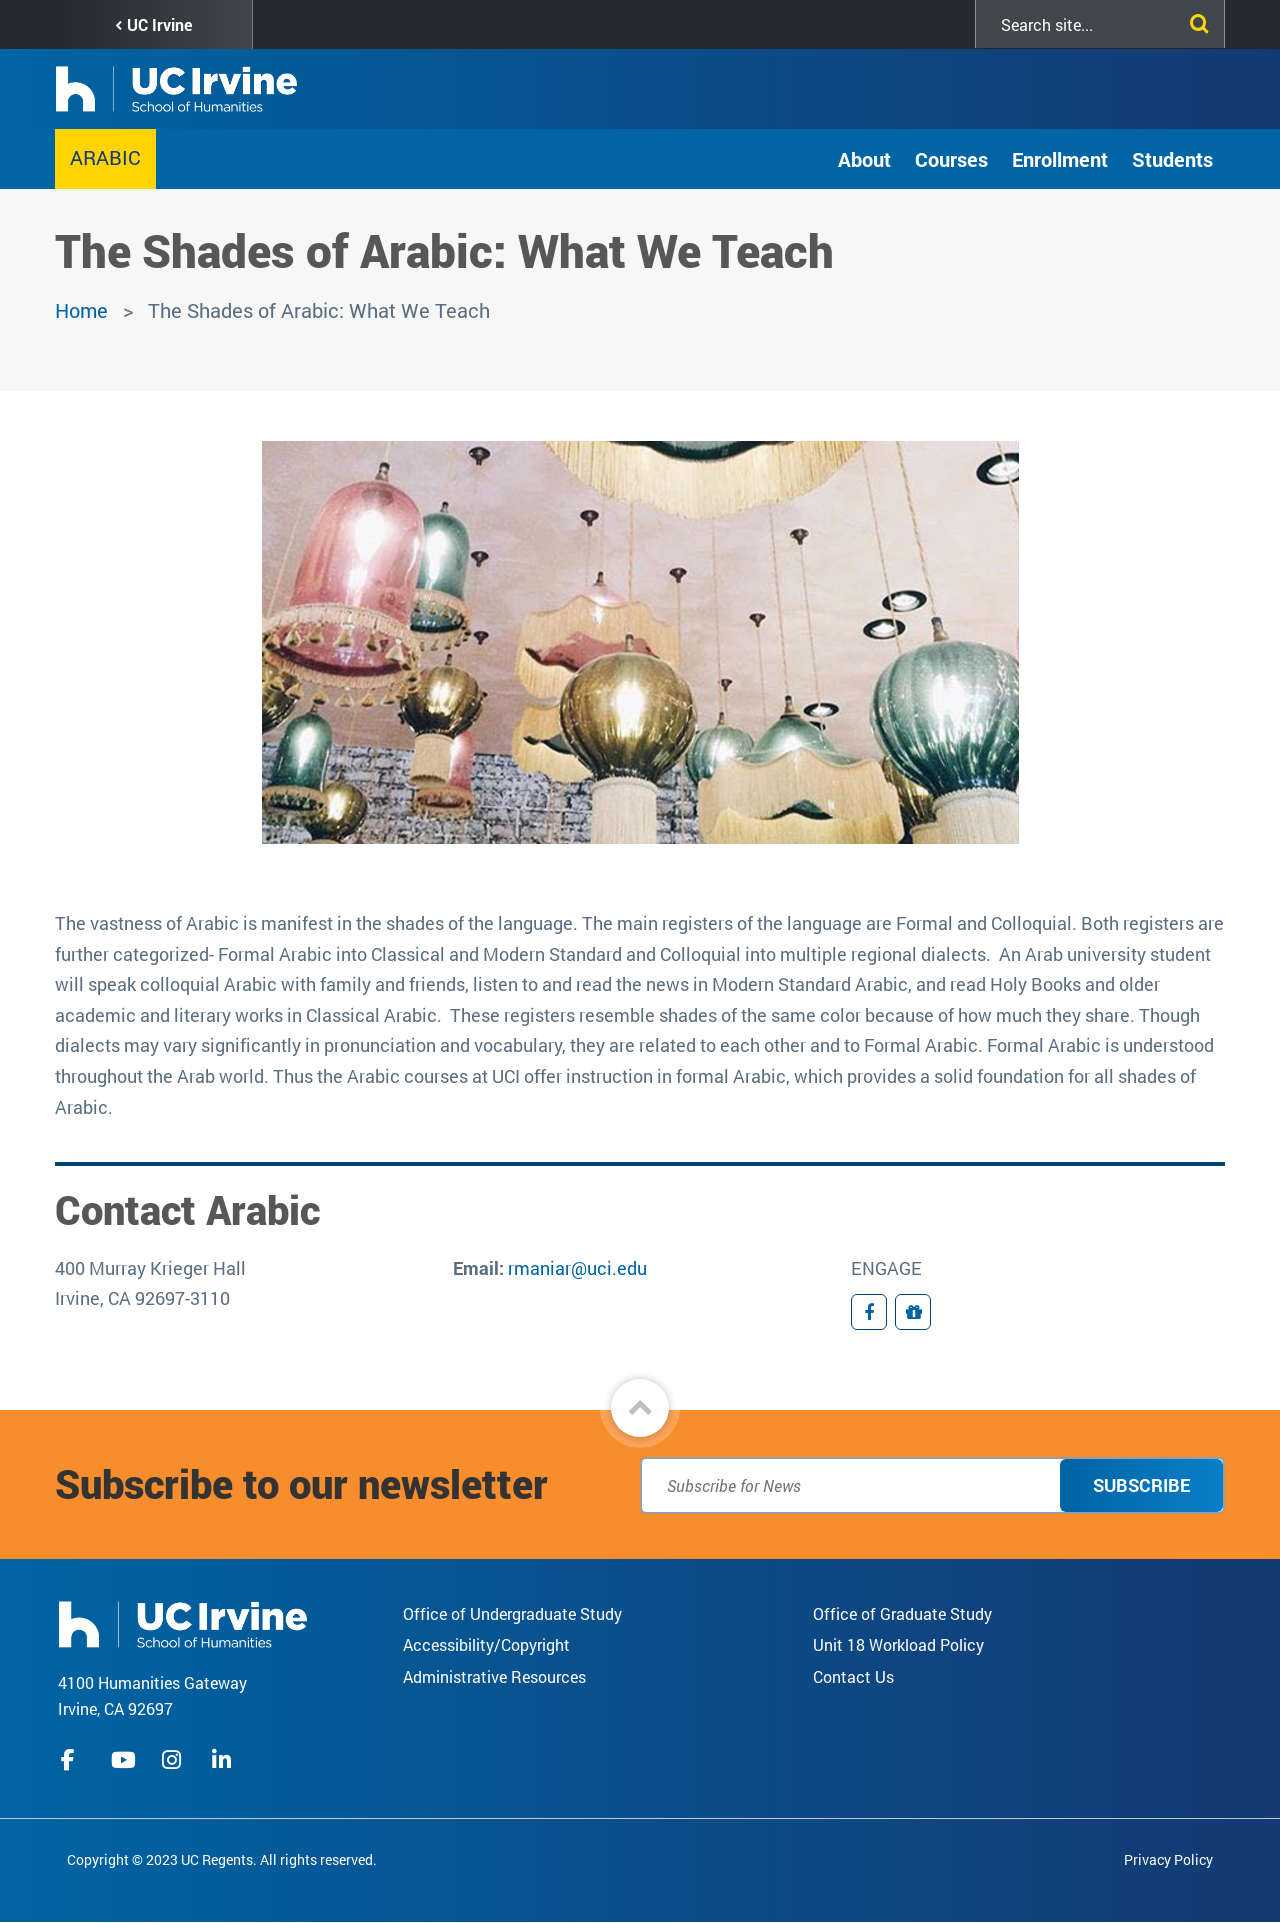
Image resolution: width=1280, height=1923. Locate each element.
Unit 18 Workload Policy (898, 1644)
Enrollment (1060, 159)
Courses (951, 159)
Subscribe (1141, 1485)
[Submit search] (1195, 20)
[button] (640, 1408)
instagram (174, 1760)
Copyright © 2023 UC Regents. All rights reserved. (222, 1859)
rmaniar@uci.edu (577, 1268)
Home (81, 310)
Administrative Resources (494, 1676)
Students (1172, 159)
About (864, 159)
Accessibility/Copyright (486, 1644)
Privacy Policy (1168, 1859)
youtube (123, 1760)
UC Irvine (159, 24)
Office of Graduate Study (902, 1613)
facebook (73, 1760)
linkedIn (224, 1760)
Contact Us (853, 1676)
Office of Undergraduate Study (512, 1613)
